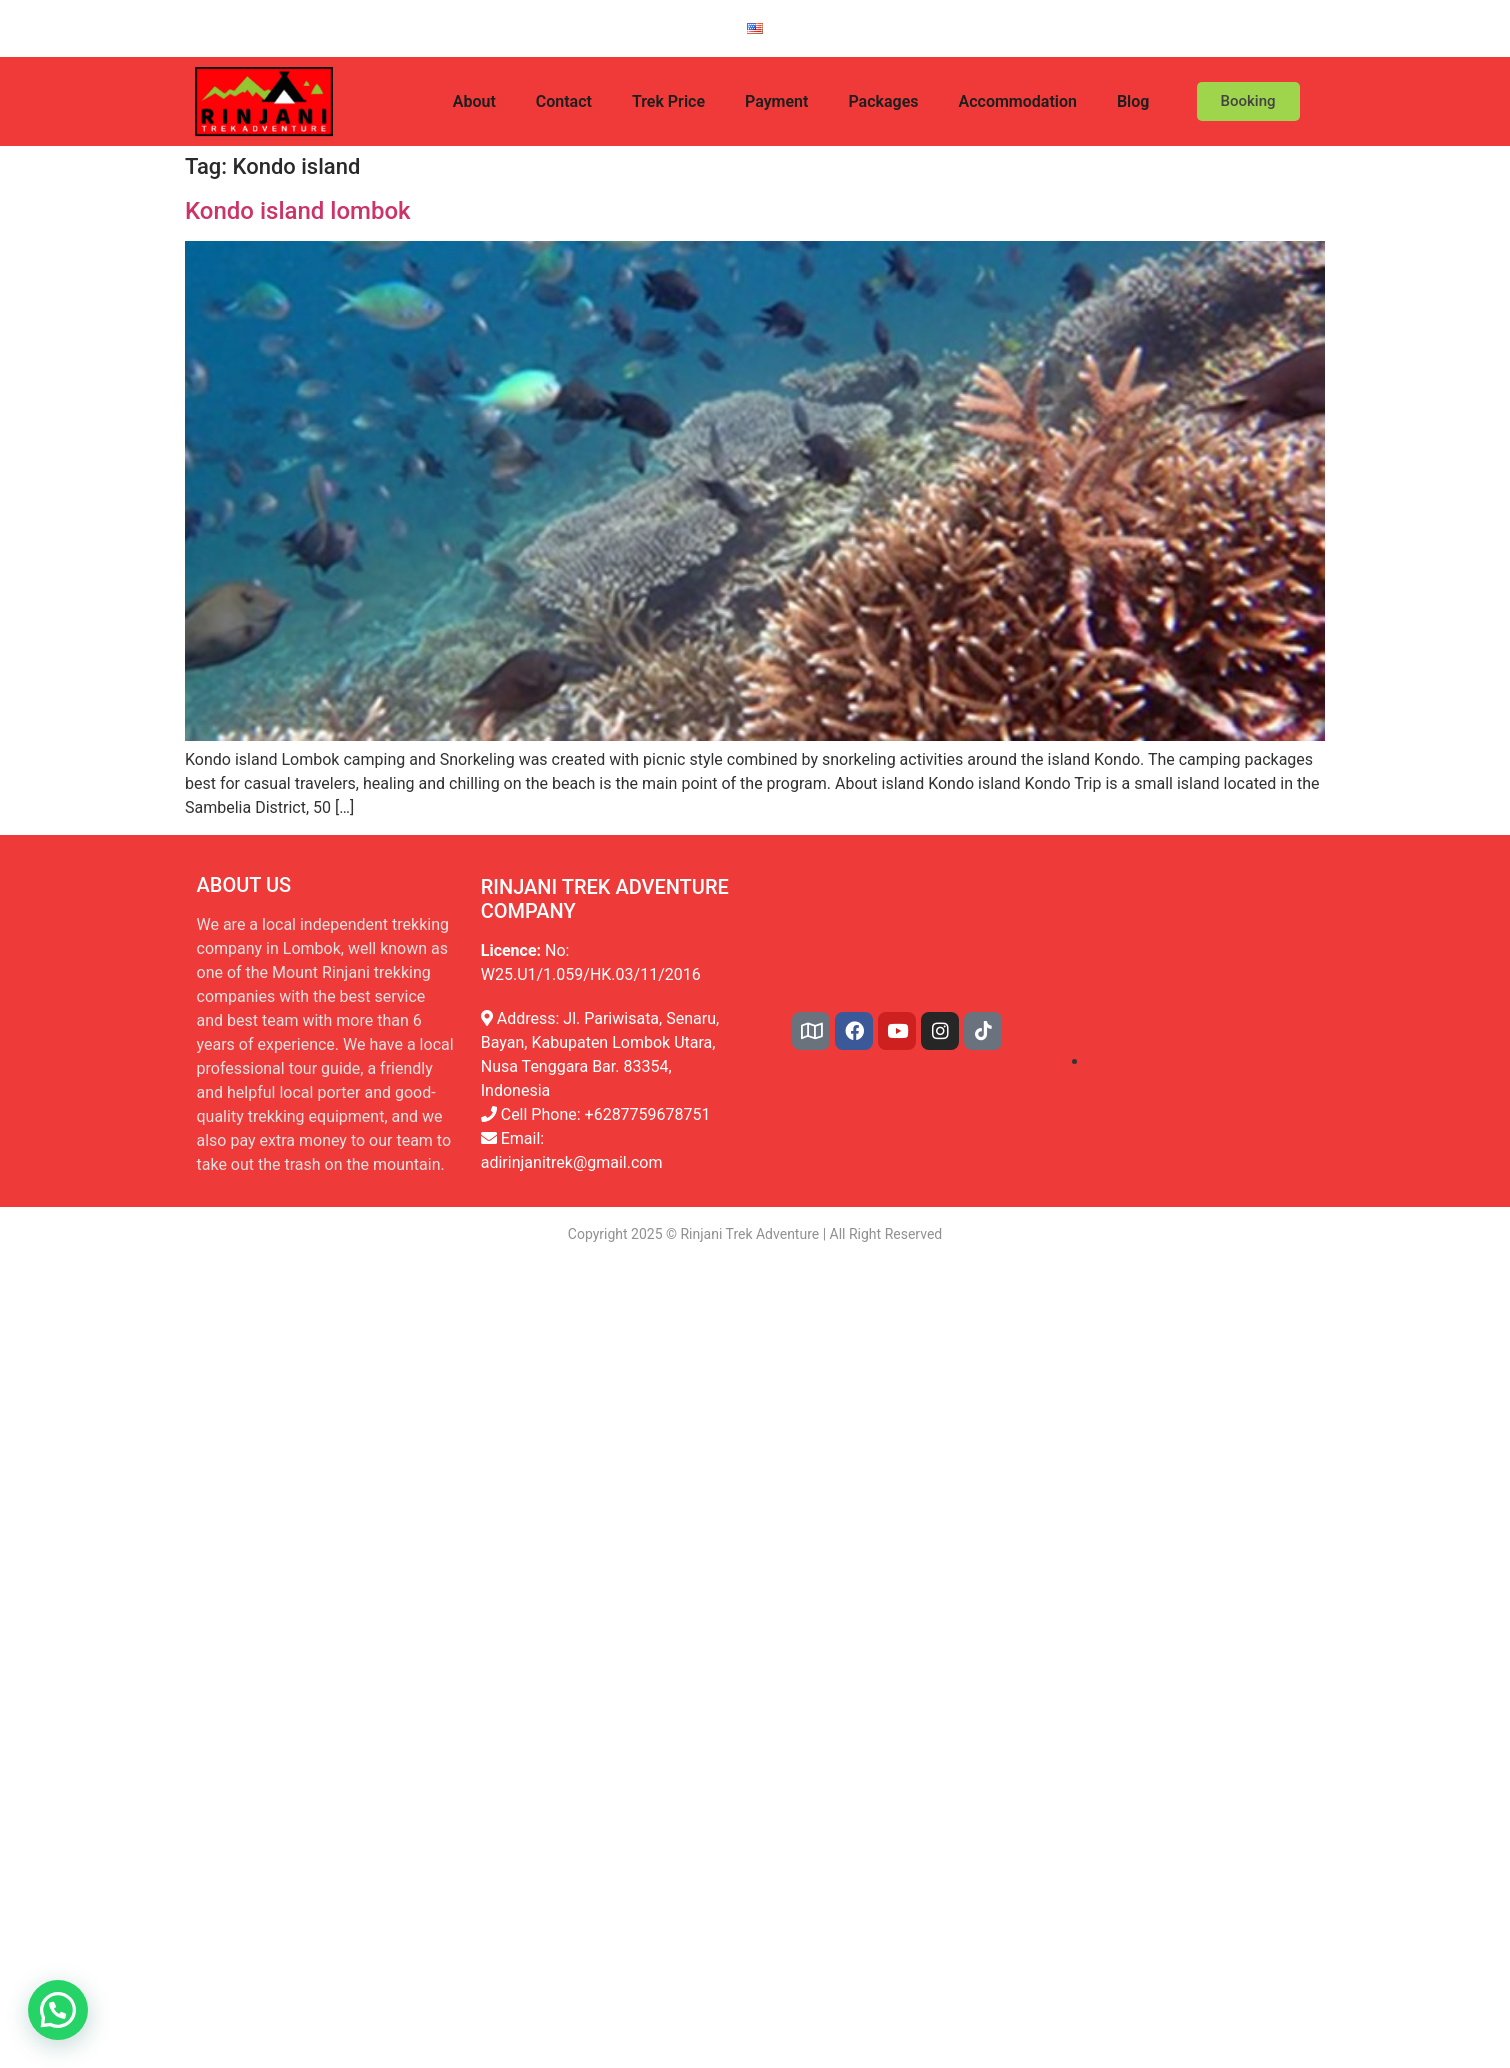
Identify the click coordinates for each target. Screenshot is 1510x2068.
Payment (776, 101)
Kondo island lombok (298, 211)
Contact (564, 101)
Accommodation (1018, 101)
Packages (883, 101)
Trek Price (668, 101)
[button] (58, 2010)
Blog (1133, 101)
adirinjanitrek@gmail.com (572, 1162)
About (474, 101)
